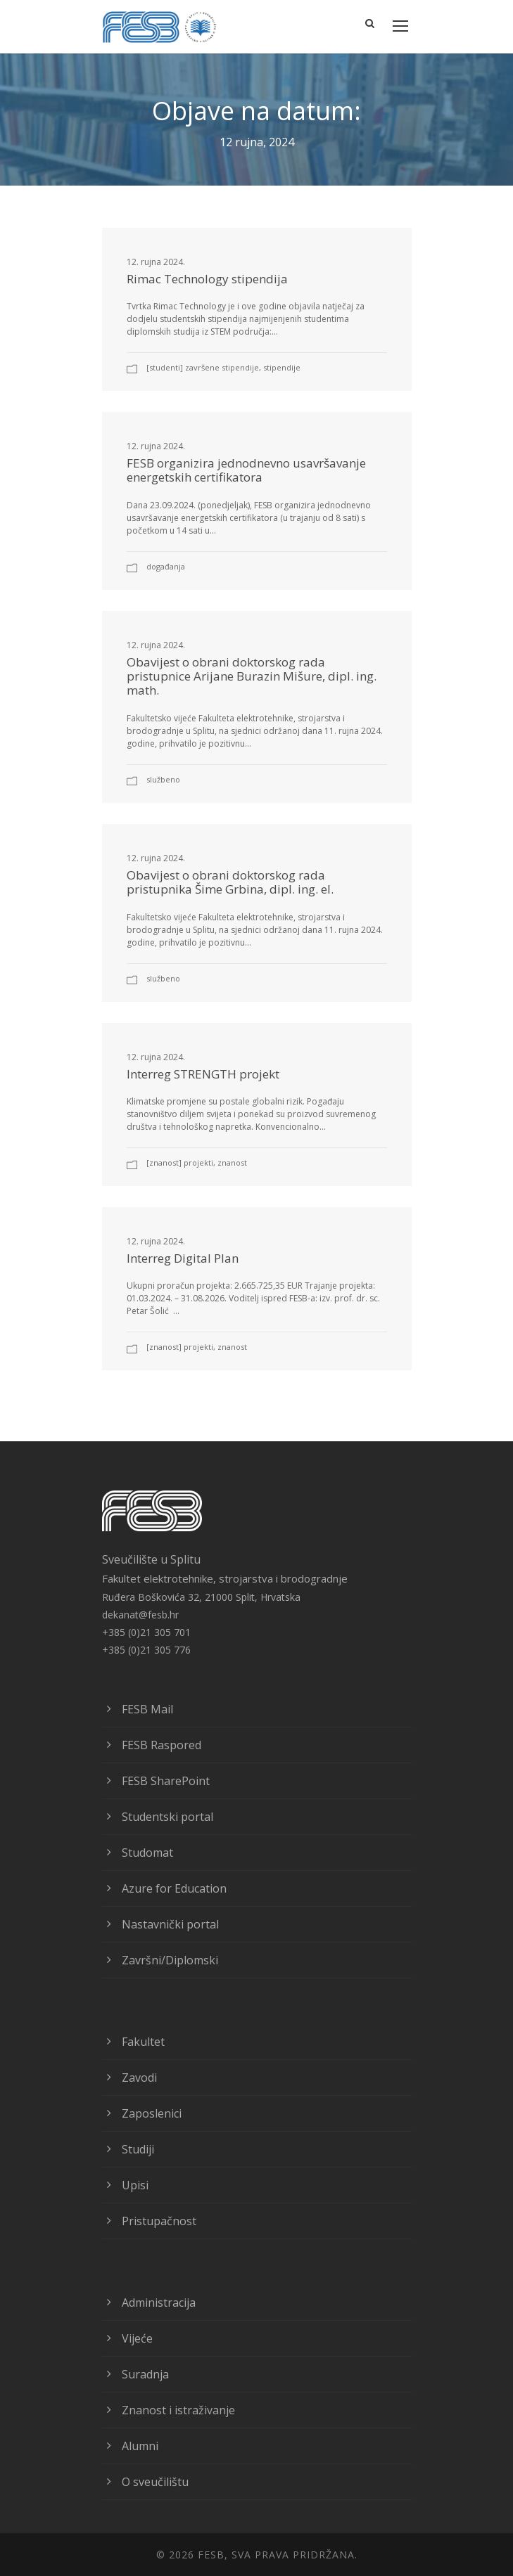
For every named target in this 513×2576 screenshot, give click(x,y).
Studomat (147, 1852)
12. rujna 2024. (156, 262)
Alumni (140, 2446)
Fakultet (143, 2041)
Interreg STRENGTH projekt (203, 1074)
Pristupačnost (159, 2221)
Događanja (165, 566)
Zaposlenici (152, 2113)
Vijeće (137, 2338)
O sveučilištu (155, 2482)
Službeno (163, 779)
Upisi (135, 2185)
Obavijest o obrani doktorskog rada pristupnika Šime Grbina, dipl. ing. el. (230, 882)
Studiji (138, 2149)
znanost (232, 1162)
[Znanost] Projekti (179, 1162)
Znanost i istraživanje (178, 2410)
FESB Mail (147, 1709)
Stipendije (281, 367)
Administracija (159, 2302)
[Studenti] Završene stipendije (202, 367)
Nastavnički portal (170, 1924)
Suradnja (145, 2374)
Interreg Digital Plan (183, 1258)
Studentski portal (167, 1816)
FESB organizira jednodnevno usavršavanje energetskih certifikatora (246, 470)
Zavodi (139, 2077)
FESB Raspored (161, 1745)
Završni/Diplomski (170, 1960)
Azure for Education (174, 1888)
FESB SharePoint (166, 1781)
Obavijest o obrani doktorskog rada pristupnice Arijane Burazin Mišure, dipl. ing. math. (251, 676)
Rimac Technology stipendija (207, 279)
